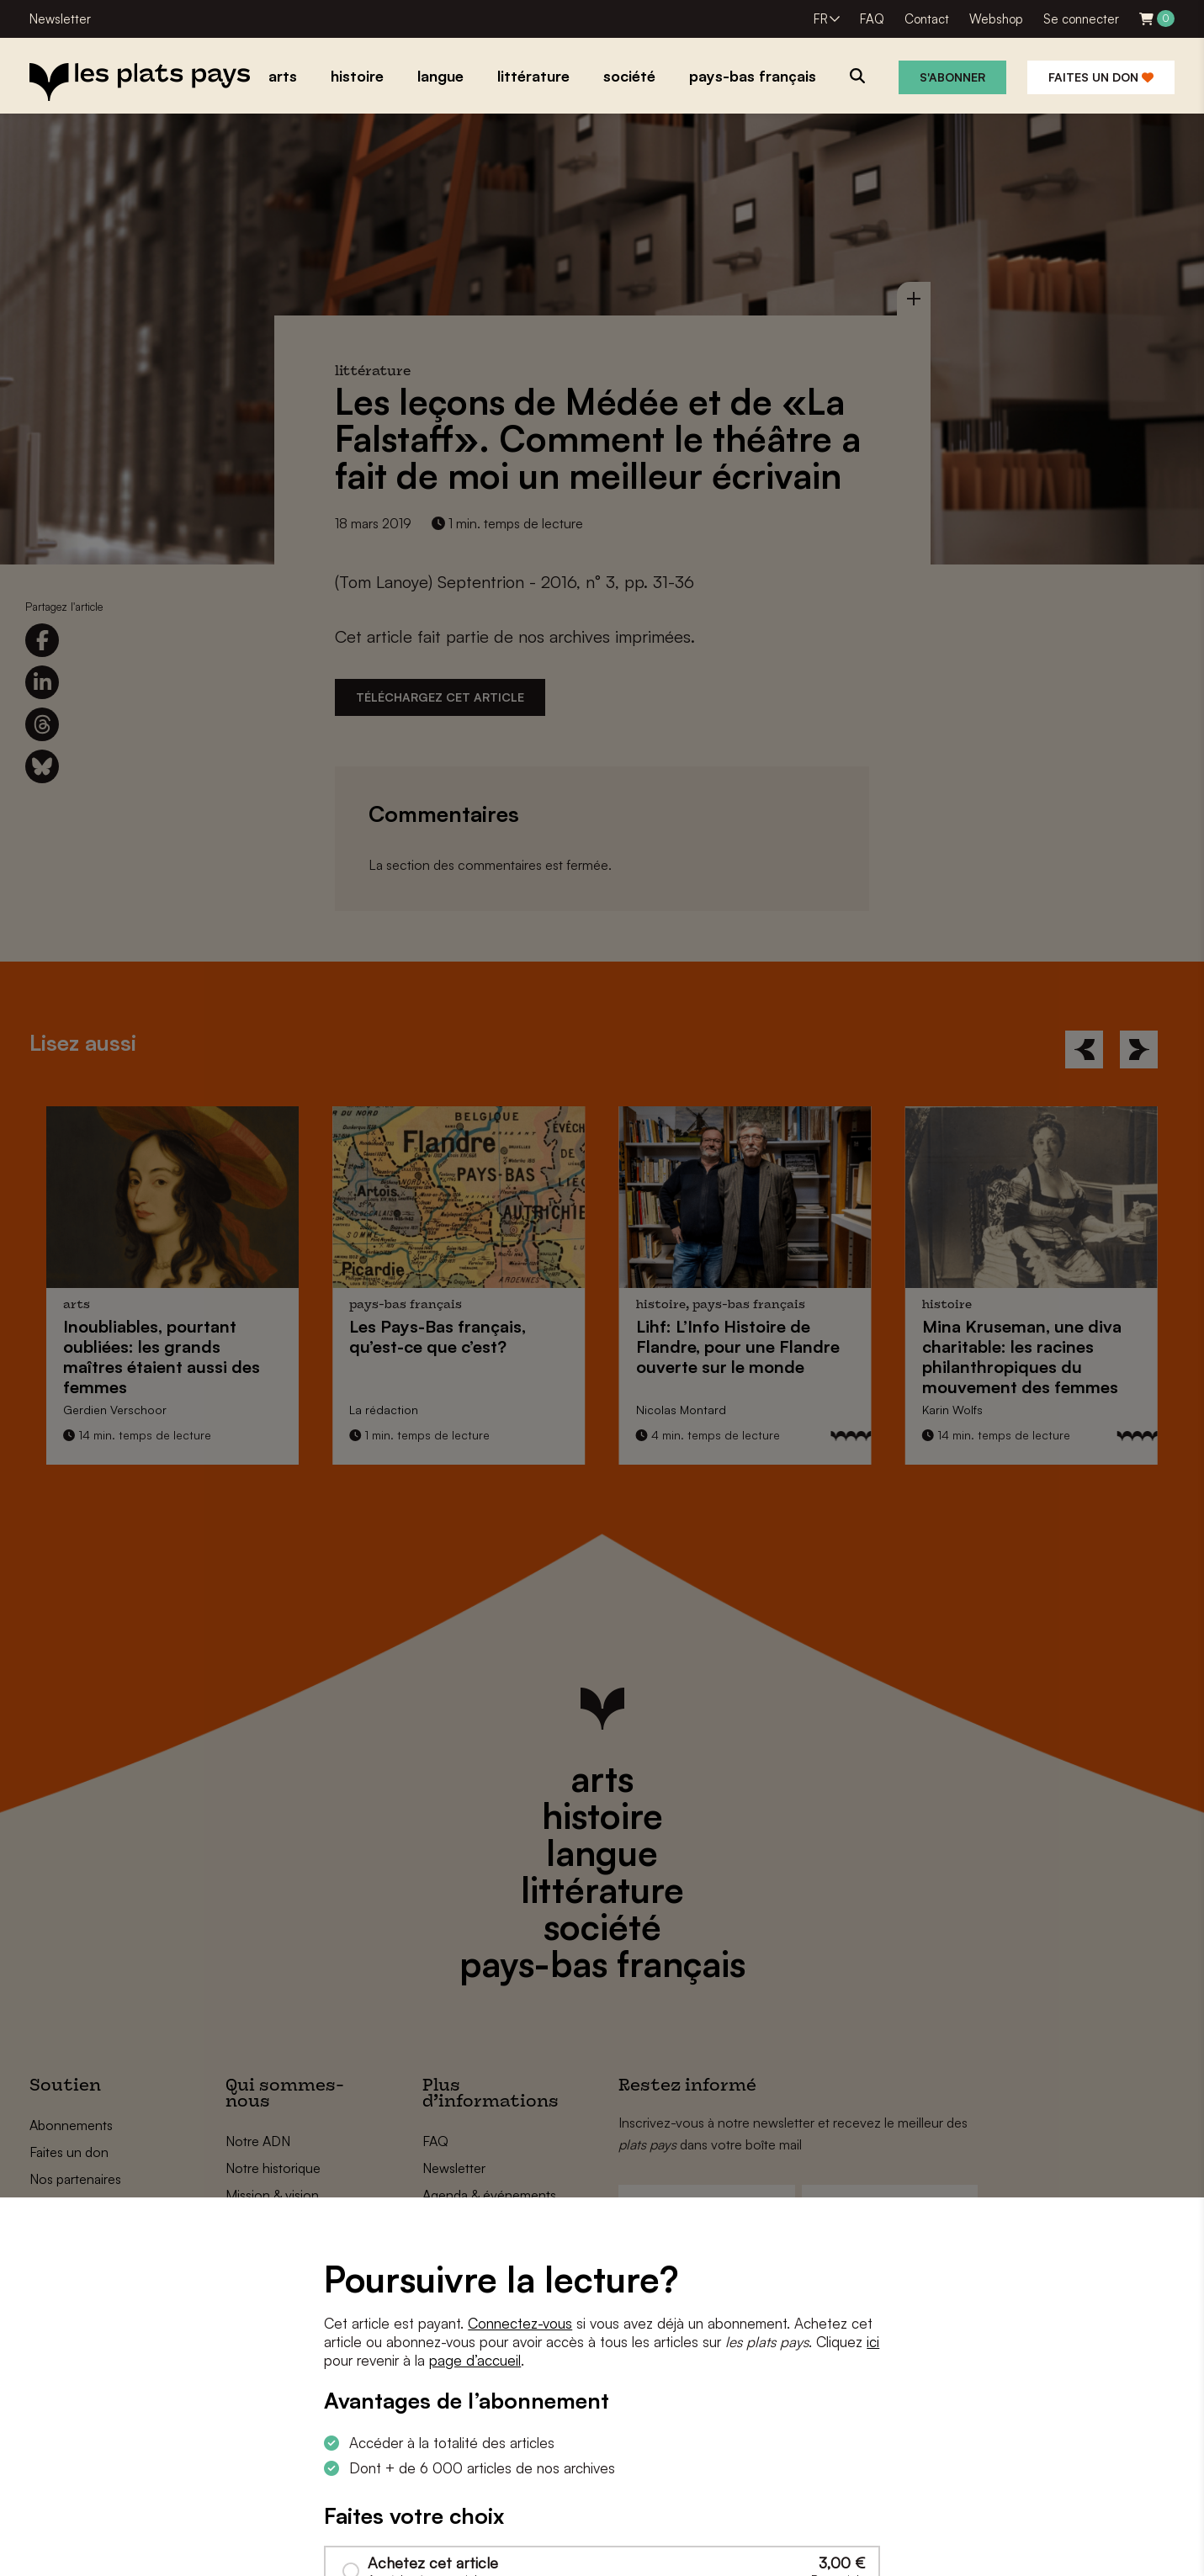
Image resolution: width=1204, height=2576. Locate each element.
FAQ (872, 19)
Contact (926, 19)
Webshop (996, 19)
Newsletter (60, 19)
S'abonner (952, 77)
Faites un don (1101, 77)
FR (821, 19)
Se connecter (1081, 19)
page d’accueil (475, 2360)
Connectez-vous (520, 2323)
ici (873, 2342)
